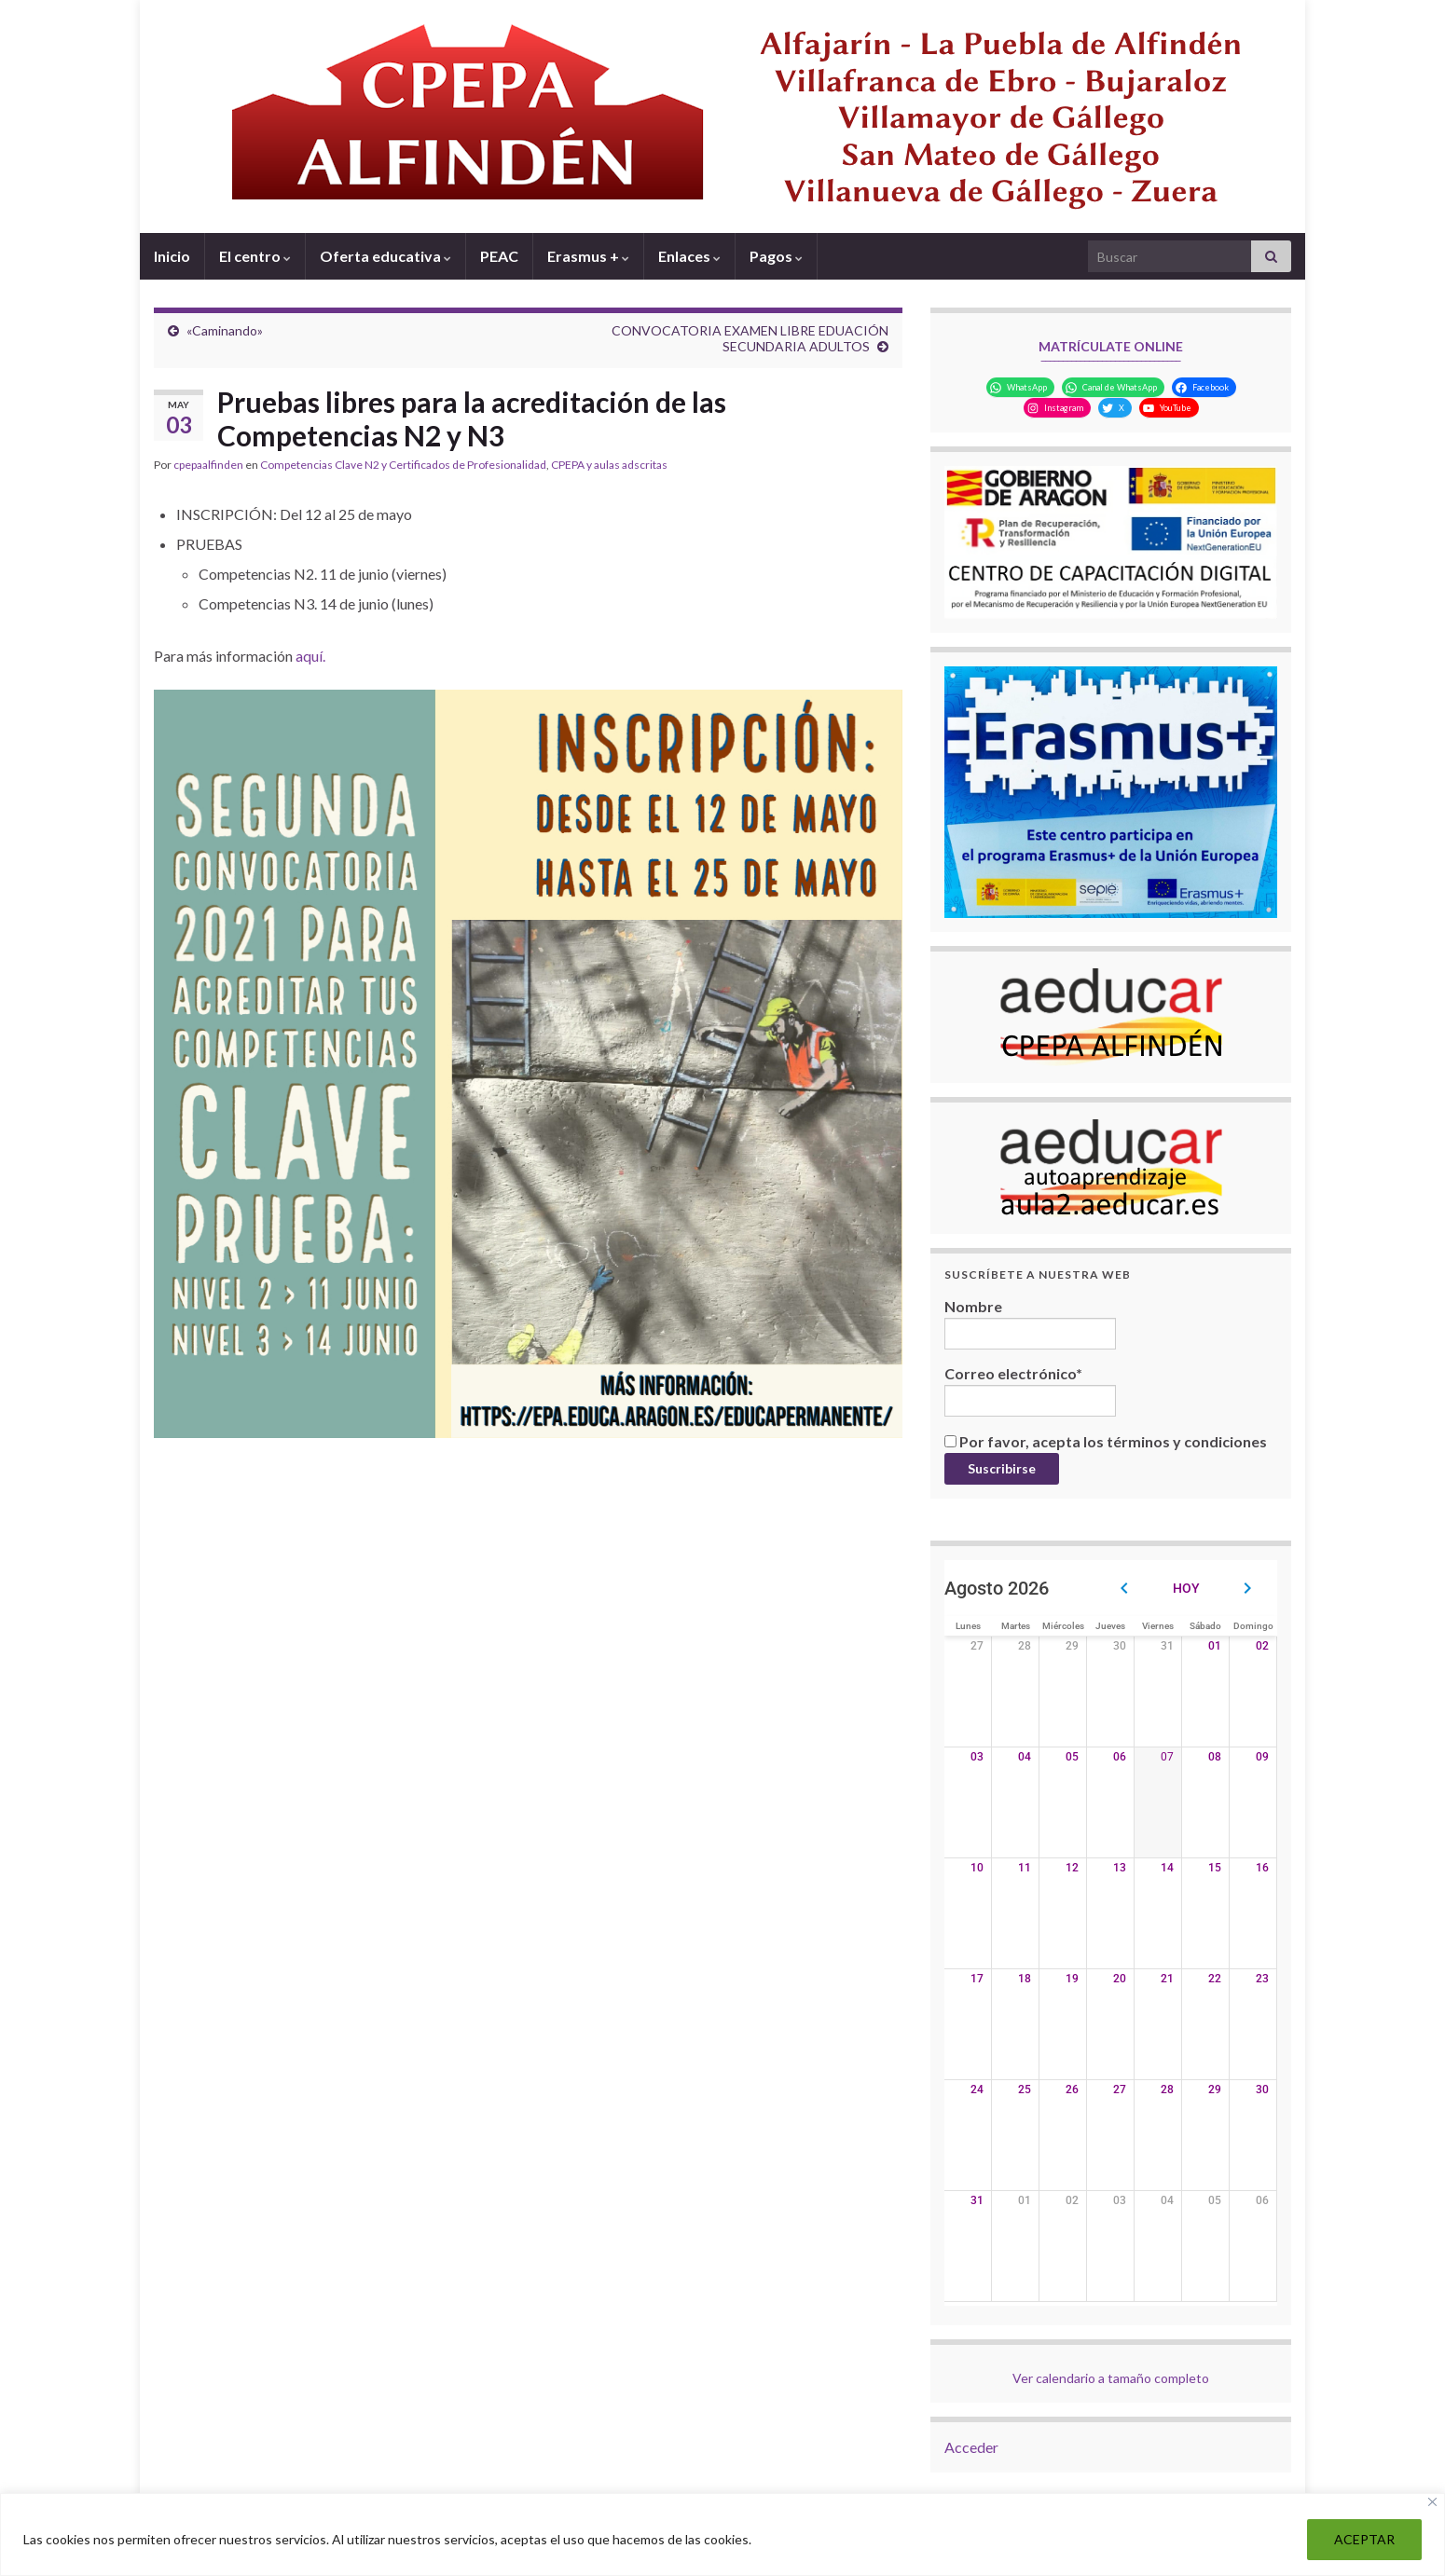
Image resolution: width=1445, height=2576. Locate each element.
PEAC (499, 256)
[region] (722, 2534)
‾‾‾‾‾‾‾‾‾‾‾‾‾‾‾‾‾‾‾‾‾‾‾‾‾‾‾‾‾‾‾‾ (1110, 367)
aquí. (310, 656)
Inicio (172, 256)
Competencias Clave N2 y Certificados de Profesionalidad (403, 465)
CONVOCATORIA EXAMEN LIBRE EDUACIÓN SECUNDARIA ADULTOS (750, 338)
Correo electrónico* (1030, 1390)
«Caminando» (224, 330)
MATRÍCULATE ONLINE (1111, 346)
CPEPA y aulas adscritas (609, 465)
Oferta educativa (385, 256)
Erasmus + (588, 256)
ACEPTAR (1364, 2539)
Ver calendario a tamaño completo (1110, 2378)
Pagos (776, 256)
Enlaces (689, 256)
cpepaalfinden (208, 465)
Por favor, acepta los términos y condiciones (1105, 1441)
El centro (255, 256)
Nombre (1030, 1323)
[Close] (1432, 2502)
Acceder (971, 2447)
